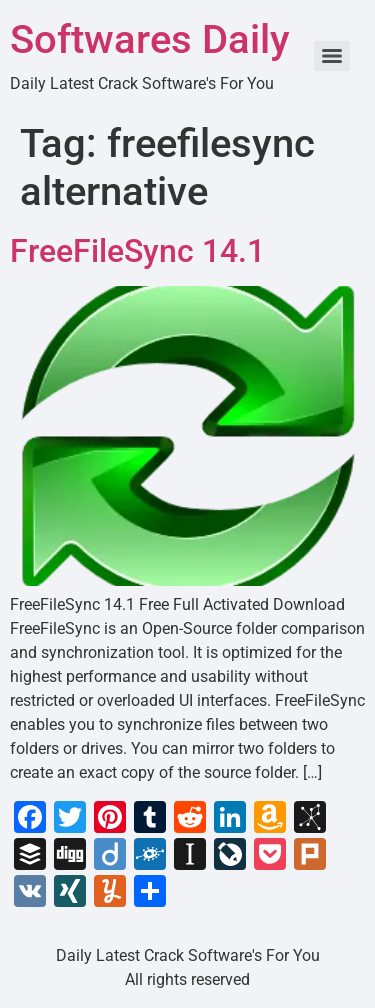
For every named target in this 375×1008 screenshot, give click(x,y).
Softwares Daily (150, 39)
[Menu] (332, 56)
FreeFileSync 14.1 (137, 251)
